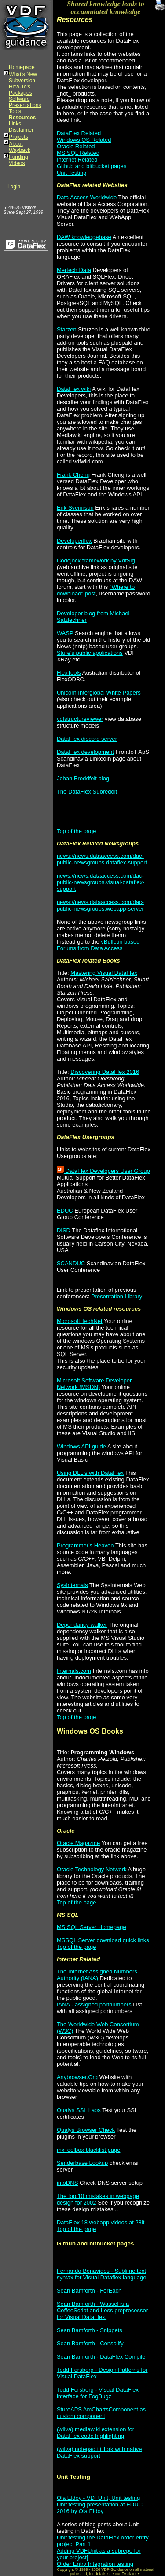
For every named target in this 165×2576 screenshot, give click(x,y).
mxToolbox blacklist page (89, 2149)
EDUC (65, 1210)
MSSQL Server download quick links (103, 1940)
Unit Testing (72, 172)
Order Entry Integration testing (95, 2564)
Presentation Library (116, 1296)
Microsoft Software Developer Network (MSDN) (94, 1383)
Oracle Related (76, 146)
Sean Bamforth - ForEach (89, 2290)
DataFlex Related (79, 133)
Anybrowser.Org (77, 2077)
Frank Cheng (73, 474)
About (15, 144)
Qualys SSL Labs (79, 2110)
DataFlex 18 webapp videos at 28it (100, 2222)
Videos (17, 163)
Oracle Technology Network (92, 1869)
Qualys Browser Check (86, 2130)
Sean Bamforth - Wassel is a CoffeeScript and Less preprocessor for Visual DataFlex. (102, 2310)
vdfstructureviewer (80, 719)
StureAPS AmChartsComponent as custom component (101, 2412)
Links (15, 124)
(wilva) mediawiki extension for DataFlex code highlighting (95, 2432)
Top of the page (76, 831)
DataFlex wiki (74, 389)
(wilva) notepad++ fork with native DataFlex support (99, 2452)
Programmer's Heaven (85, 1545)
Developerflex (74, 540)
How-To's (19, 87)
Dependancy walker (82, 1624)
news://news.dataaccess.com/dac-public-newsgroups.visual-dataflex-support (100, 882)
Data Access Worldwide (87, 197)
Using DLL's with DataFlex (90, 1473)
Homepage (22, 67)
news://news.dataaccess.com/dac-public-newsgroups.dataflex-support (102, 859)
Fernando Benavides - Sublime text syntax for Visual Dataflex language (102, 2274)
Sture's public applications (90, 653)
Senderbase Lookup (82, 2163)
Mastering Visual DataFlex (103, 973)
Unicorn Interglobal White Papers (99, 692)
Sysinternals (72, 1585)
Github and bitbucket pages (91, 166)
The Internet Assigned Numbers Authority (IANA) (97, 1974)
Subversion (22, 80)
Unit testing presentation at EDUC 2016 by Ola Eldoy (100, 2507)
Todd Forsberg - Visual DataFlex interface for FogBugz (98, 2393)
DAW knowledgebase (84, 237)
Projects (18, 137)
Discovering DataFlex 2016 (104, 1072)
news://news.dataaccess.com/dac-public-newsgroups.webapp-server (100, 905)
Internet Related (77, 159)
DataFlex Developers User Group (103, 1171)
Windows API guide (81, 1446)
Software (19, 99)
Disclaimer (21, 130)
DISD (63, 1230)
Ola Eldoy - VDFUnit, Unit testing (98, 2498)
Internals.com (74, 1671)
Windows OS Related (84, 139)
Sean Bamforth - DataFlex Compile (101, 2356)
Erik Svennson (75, 507)
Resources (22, 117)
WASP (65, 633)
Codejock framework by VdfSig (96, 560)
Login (13, 187)
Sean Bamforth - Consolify (90, 2343)
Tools (15, 111)
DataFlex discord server (87, 738)
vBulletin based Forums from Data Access (98, 945)
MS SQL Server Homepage (91, 1927)
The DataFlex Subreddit (87, 791)
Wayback (19, 150)
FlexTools (69, 672)
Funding (18, 157)
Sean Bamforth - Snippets (89, 2330)
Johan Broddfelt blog (83, 778)
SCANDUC (71, 1263)
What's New (23, 74)
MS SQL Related (78, 153)
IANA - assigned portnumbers (94, 2004)
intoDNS (67, 2182)
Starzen (67, 329)
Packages (20, 93)
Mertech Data (74, 270)
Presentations (25, 105)
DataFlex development (85, 752)
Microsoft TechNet (80, 1321)
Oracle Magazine (78, 1843)
